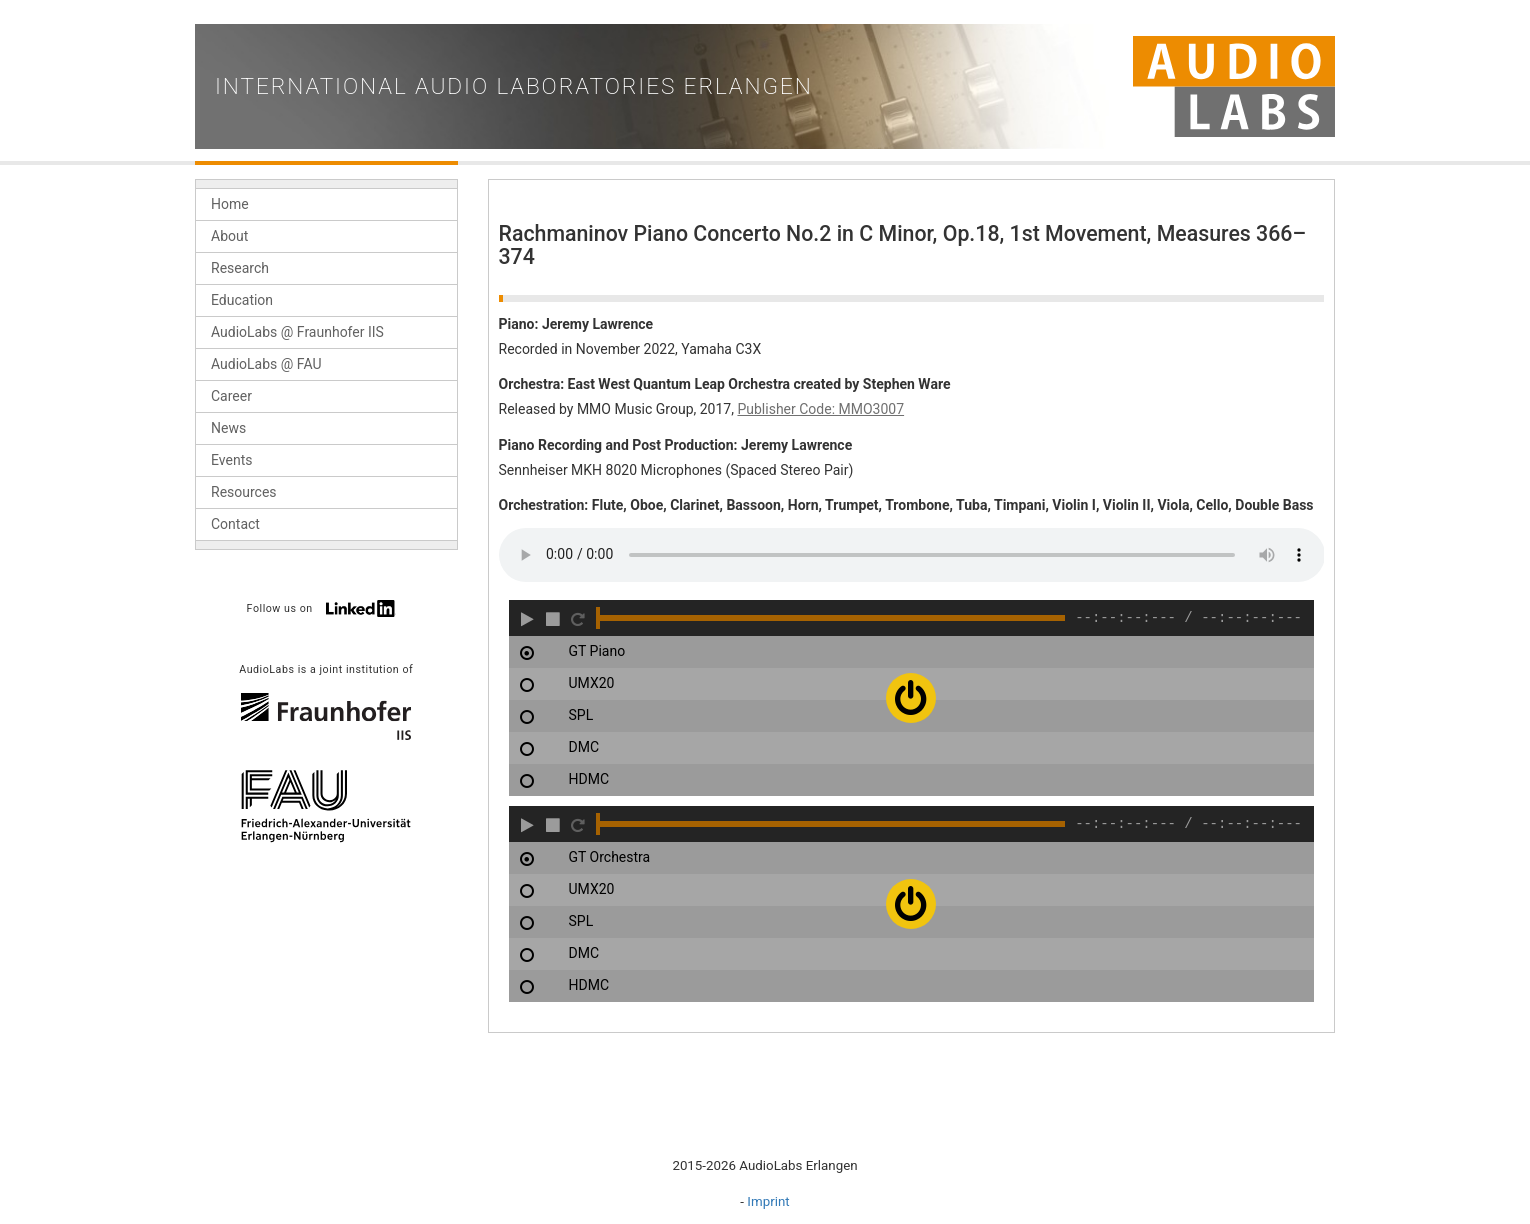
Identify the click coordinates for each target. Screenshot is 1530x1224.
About (229, 236)
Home (230, 204)
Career (231, 396)
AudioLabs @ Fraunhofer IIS (297, 332)
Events (231, 460)
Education (242, 300)
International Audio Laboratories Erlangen (514, 86)
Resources (244, 492)
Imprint (768, 1201)
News (228, 428)
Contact (235, 524)
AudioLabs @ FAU (266, 364)
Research (240, 268)
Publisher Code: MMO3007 (820, 409)
